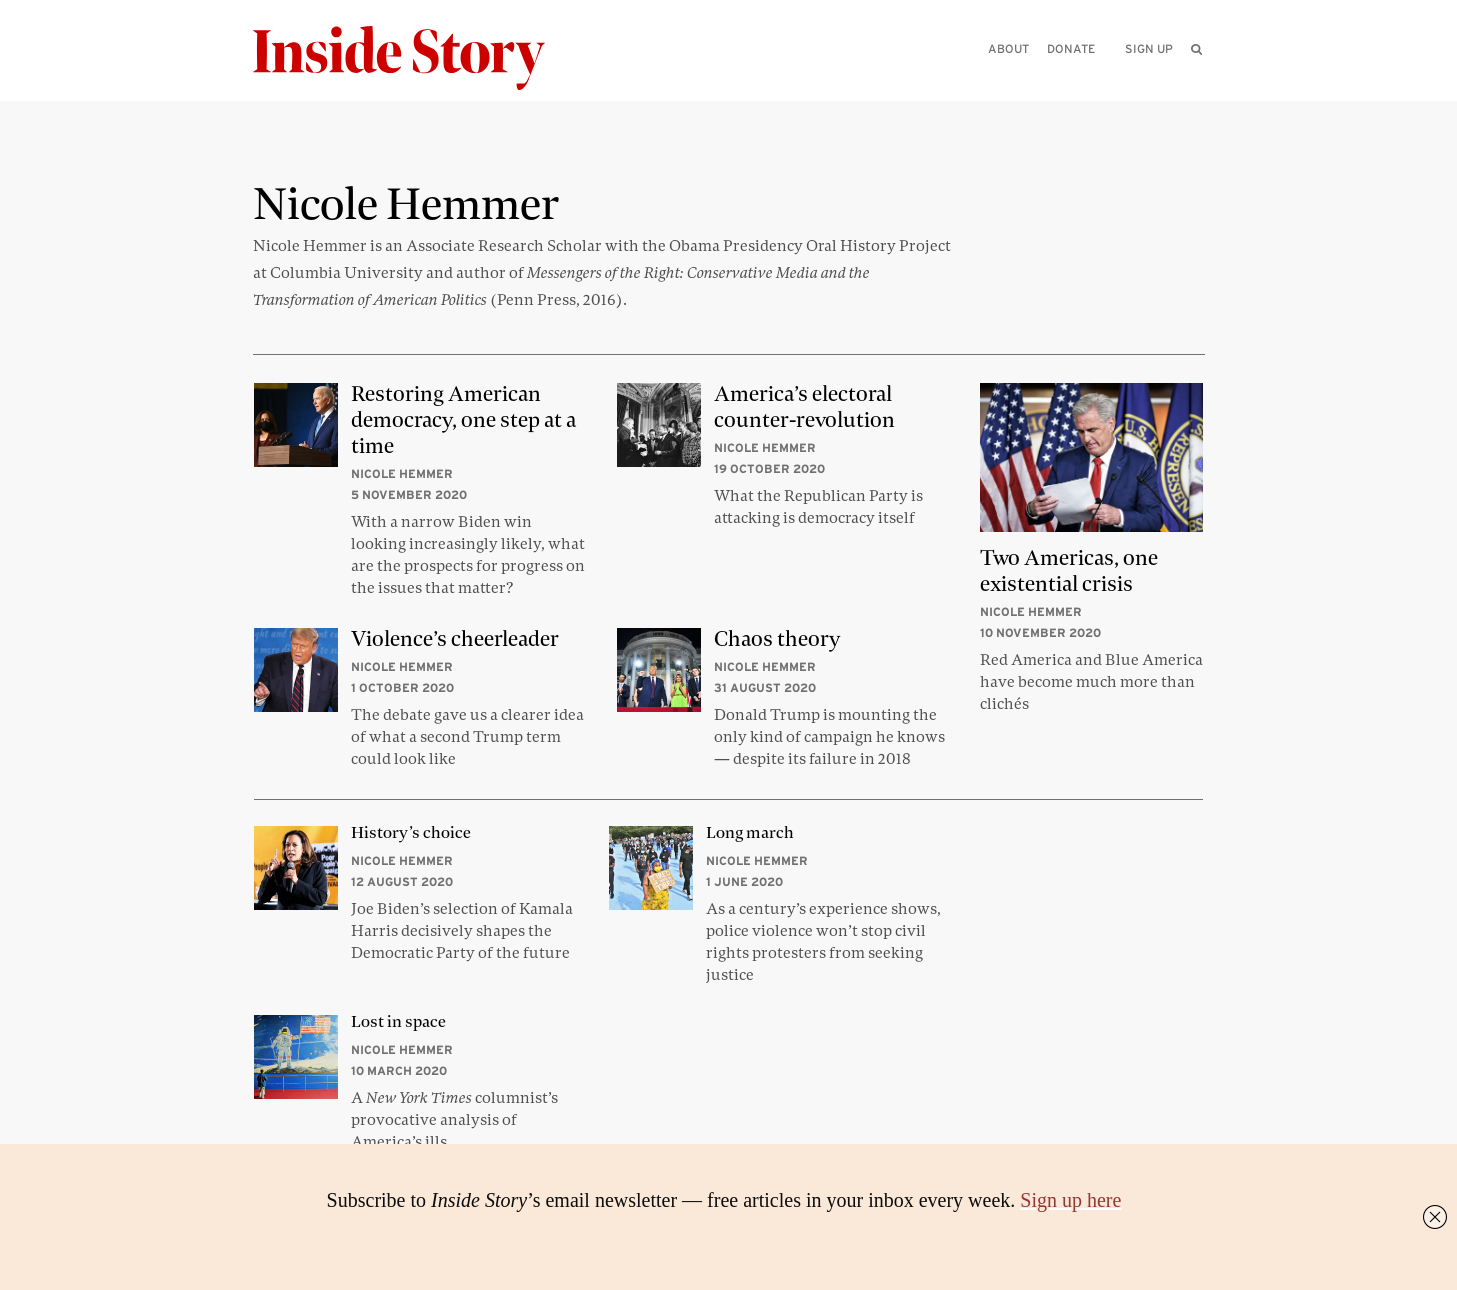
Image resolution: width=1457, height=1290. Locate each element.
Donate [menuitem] (1071, 48)
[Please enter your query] (1093, 76)
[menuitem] (1196, 49)
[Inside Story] (413, 58)
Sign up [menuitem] (1149, 48)
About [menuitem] (1008, 48)
